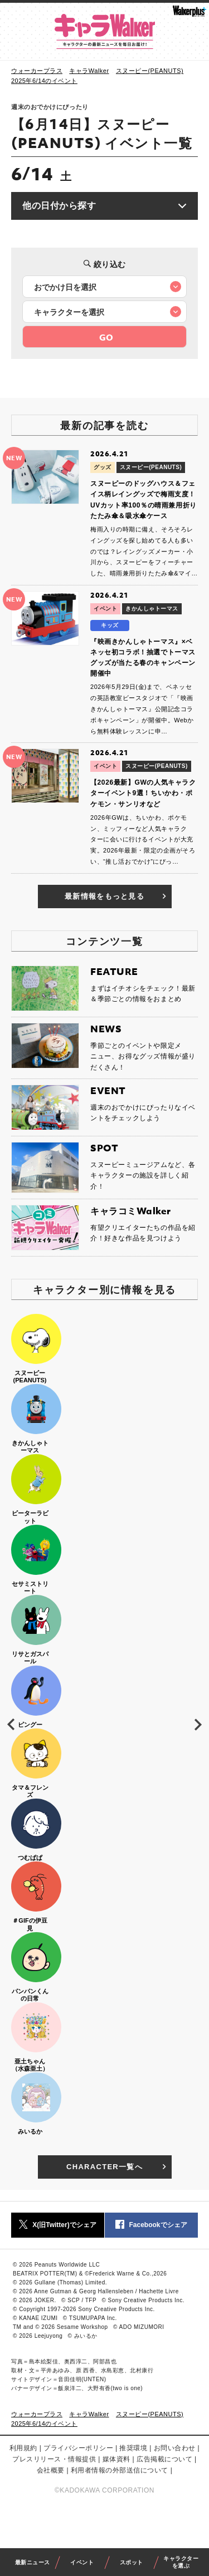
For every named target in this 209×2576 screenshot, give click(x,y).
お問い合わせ (175, 2448)
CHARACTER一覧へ (117, 2167)
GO (106, 337)
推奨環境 (133, 2448)
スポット (131, 2562)
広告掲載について (164, 2459)
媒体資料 (116, 2459)
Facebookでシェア (151, 2225)
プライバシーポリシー (78, 2448)
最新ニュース (32, 2562)
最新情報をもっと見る (117, 896)
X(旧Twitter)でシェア (57, 2225)
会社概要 (51, 2470)
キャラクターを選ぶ (180, 2562)
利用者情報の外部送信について (119, 2470)
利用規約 (23, 2448)
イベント (82, 2562)
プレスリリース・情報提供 (54, 2459)
